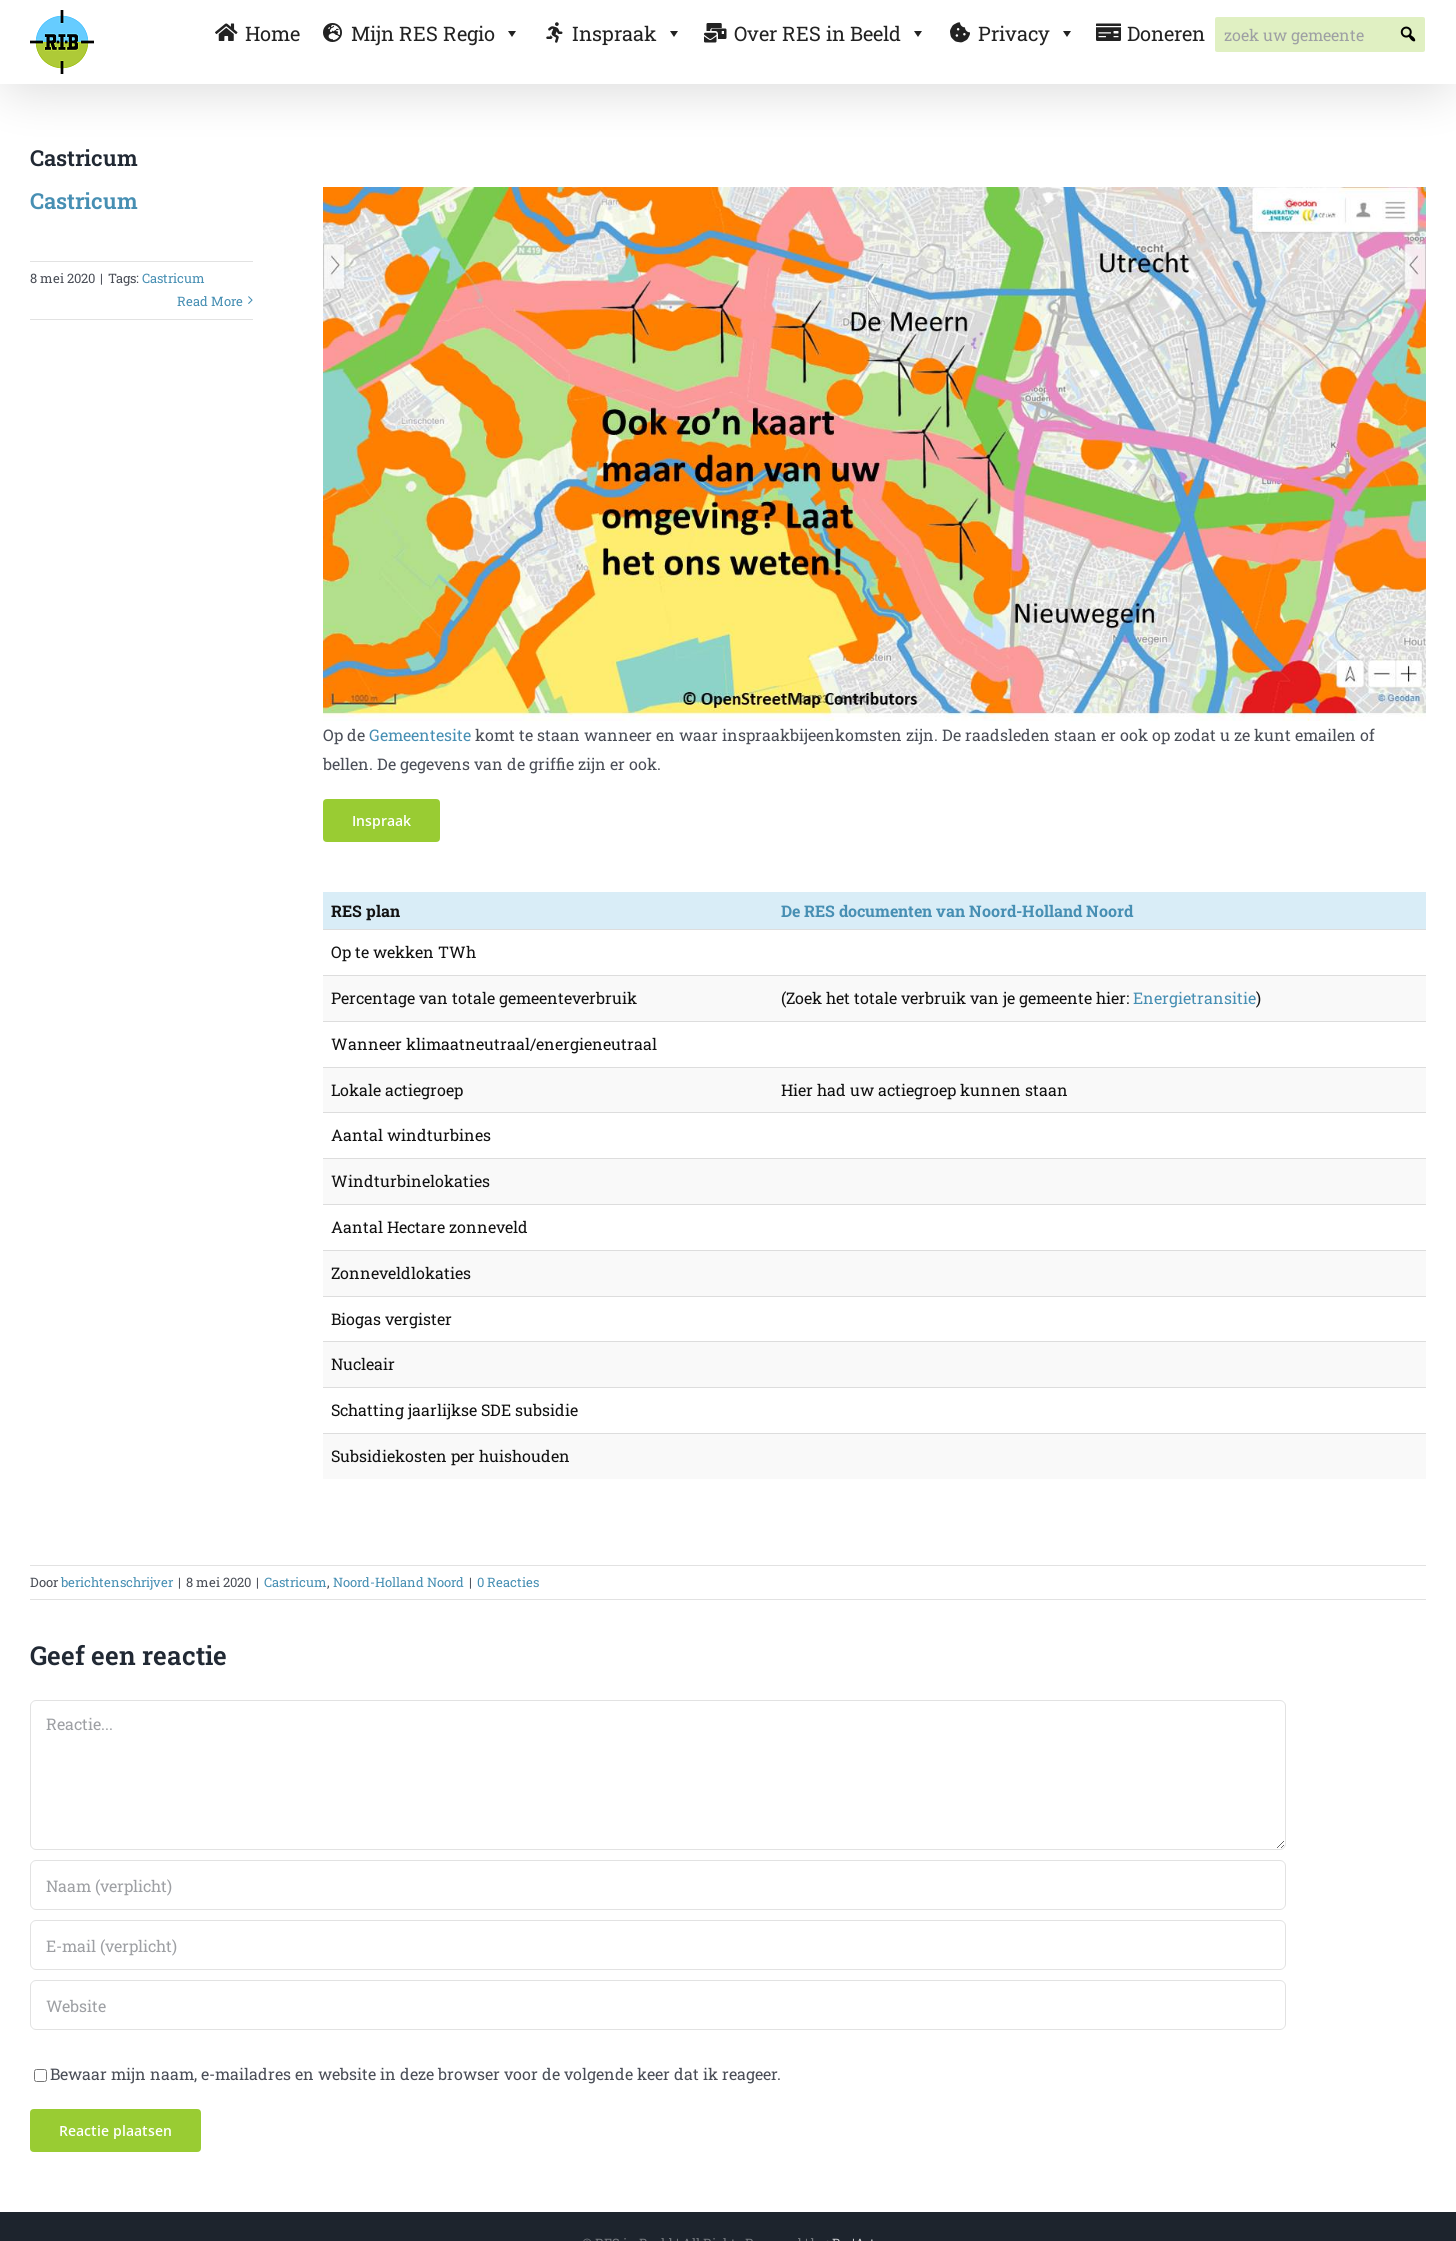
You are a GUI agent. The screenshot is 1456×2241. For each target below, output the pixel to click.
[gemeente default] (874, 194)
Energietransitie (1194, 997)
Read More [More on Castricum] (210, 301)
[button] (1407, 34)
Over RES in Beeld (830, 33)
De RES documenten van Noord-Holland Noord (957, 910)
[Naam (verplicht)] (658, 1885)
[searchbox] (1320, 34)
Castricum (84, 200)
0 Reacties (508, 1582)
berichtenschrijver (117, 1582)
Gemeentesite (420, 734)
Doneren (1166, 33)
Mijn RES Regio (436, 33)
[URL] (658, 2005)
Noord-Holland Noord (398, 1582)
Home (272, 33)
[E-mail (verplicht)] (658, 1945)
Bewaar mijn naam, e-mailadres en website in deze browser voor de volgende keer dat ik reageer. (415, 2073)
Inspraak (627, 33)
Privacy (1027, 33)
